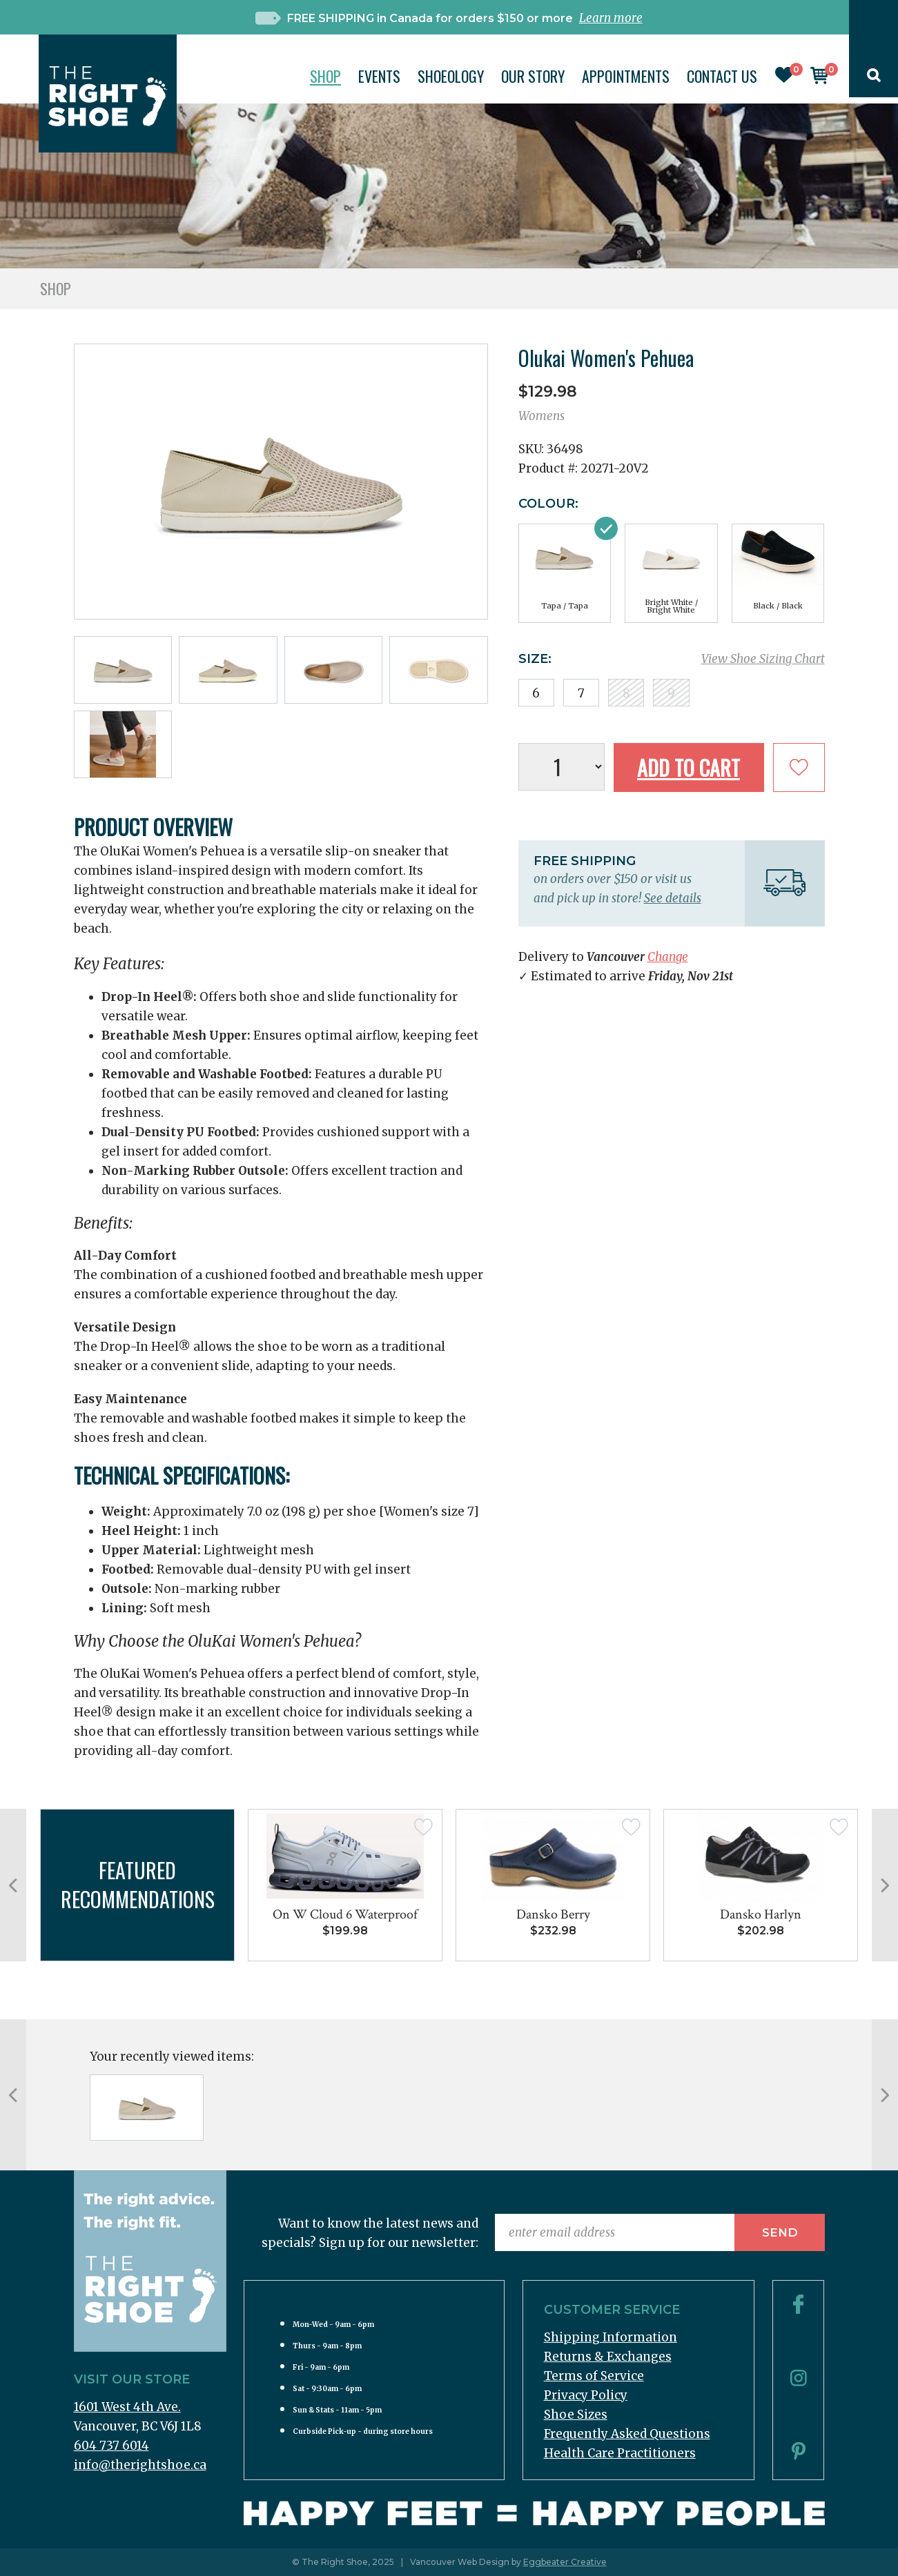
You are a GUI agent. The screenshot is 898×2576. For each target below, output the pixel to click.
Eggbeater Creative (565, 2562)
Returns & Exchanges (608, 2356)
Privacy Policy (585, 2395)
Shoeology (451, 76)
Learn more (611, 18)
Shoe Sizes (575, 2414)
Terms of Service (594, 2376)
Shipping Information (610, 2337)
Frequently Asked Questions (627, 2433)
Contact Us (722, 76)
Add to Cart (688, 767)
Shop (325, 76)
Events (379, 76)
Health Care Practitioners (620, 2453)
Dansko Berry (553, 1914)
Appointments (626, 76)
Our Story (533, 76)
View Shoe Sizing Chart (763, 658)
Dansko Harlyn (760, 1914)
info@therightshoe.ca (140, 2465)
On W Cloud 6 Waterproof (345, 1914)
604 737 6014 (111, 2445)
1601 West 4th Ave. (127, 2407)
